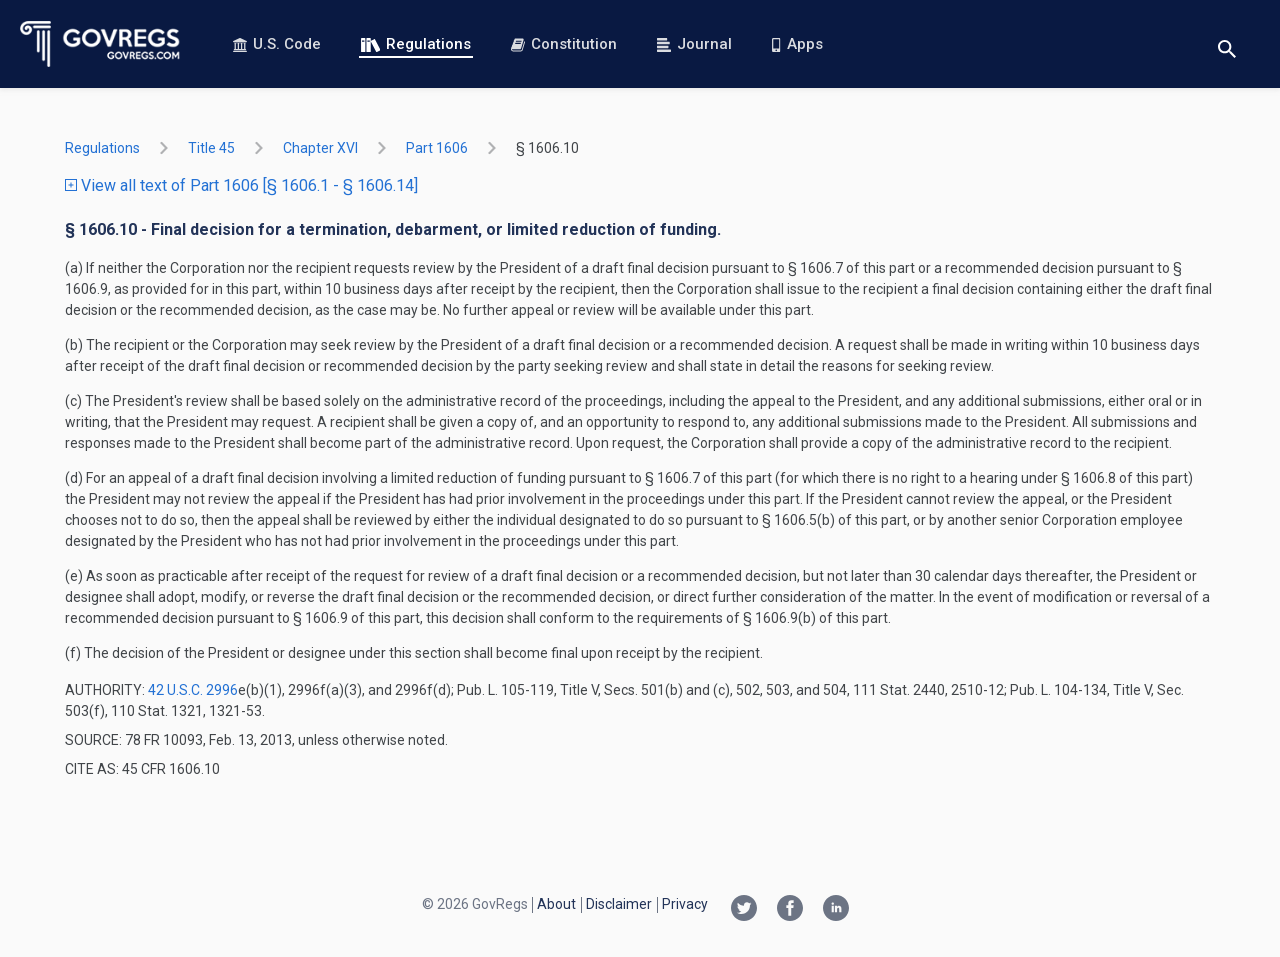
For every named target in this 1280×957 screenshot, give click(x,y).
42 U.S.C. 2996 (193, 690)
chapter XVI (320, 148)
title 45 (211, 148)
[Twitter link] (744, 910)
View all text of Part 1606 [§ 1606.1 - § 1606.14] (241, 185)
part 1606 (437, 148)
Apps (797, 44)
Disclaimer (619, 904)
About (556, 904)
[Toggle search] (1227, 44)
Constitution (564, 44)
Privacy (685, 904)
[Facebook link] (790, 910)
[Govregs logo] (100, 44)
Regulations (416, 44)
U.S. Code (277, 44)
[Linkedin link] (836, 910)
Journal (694, 44)
